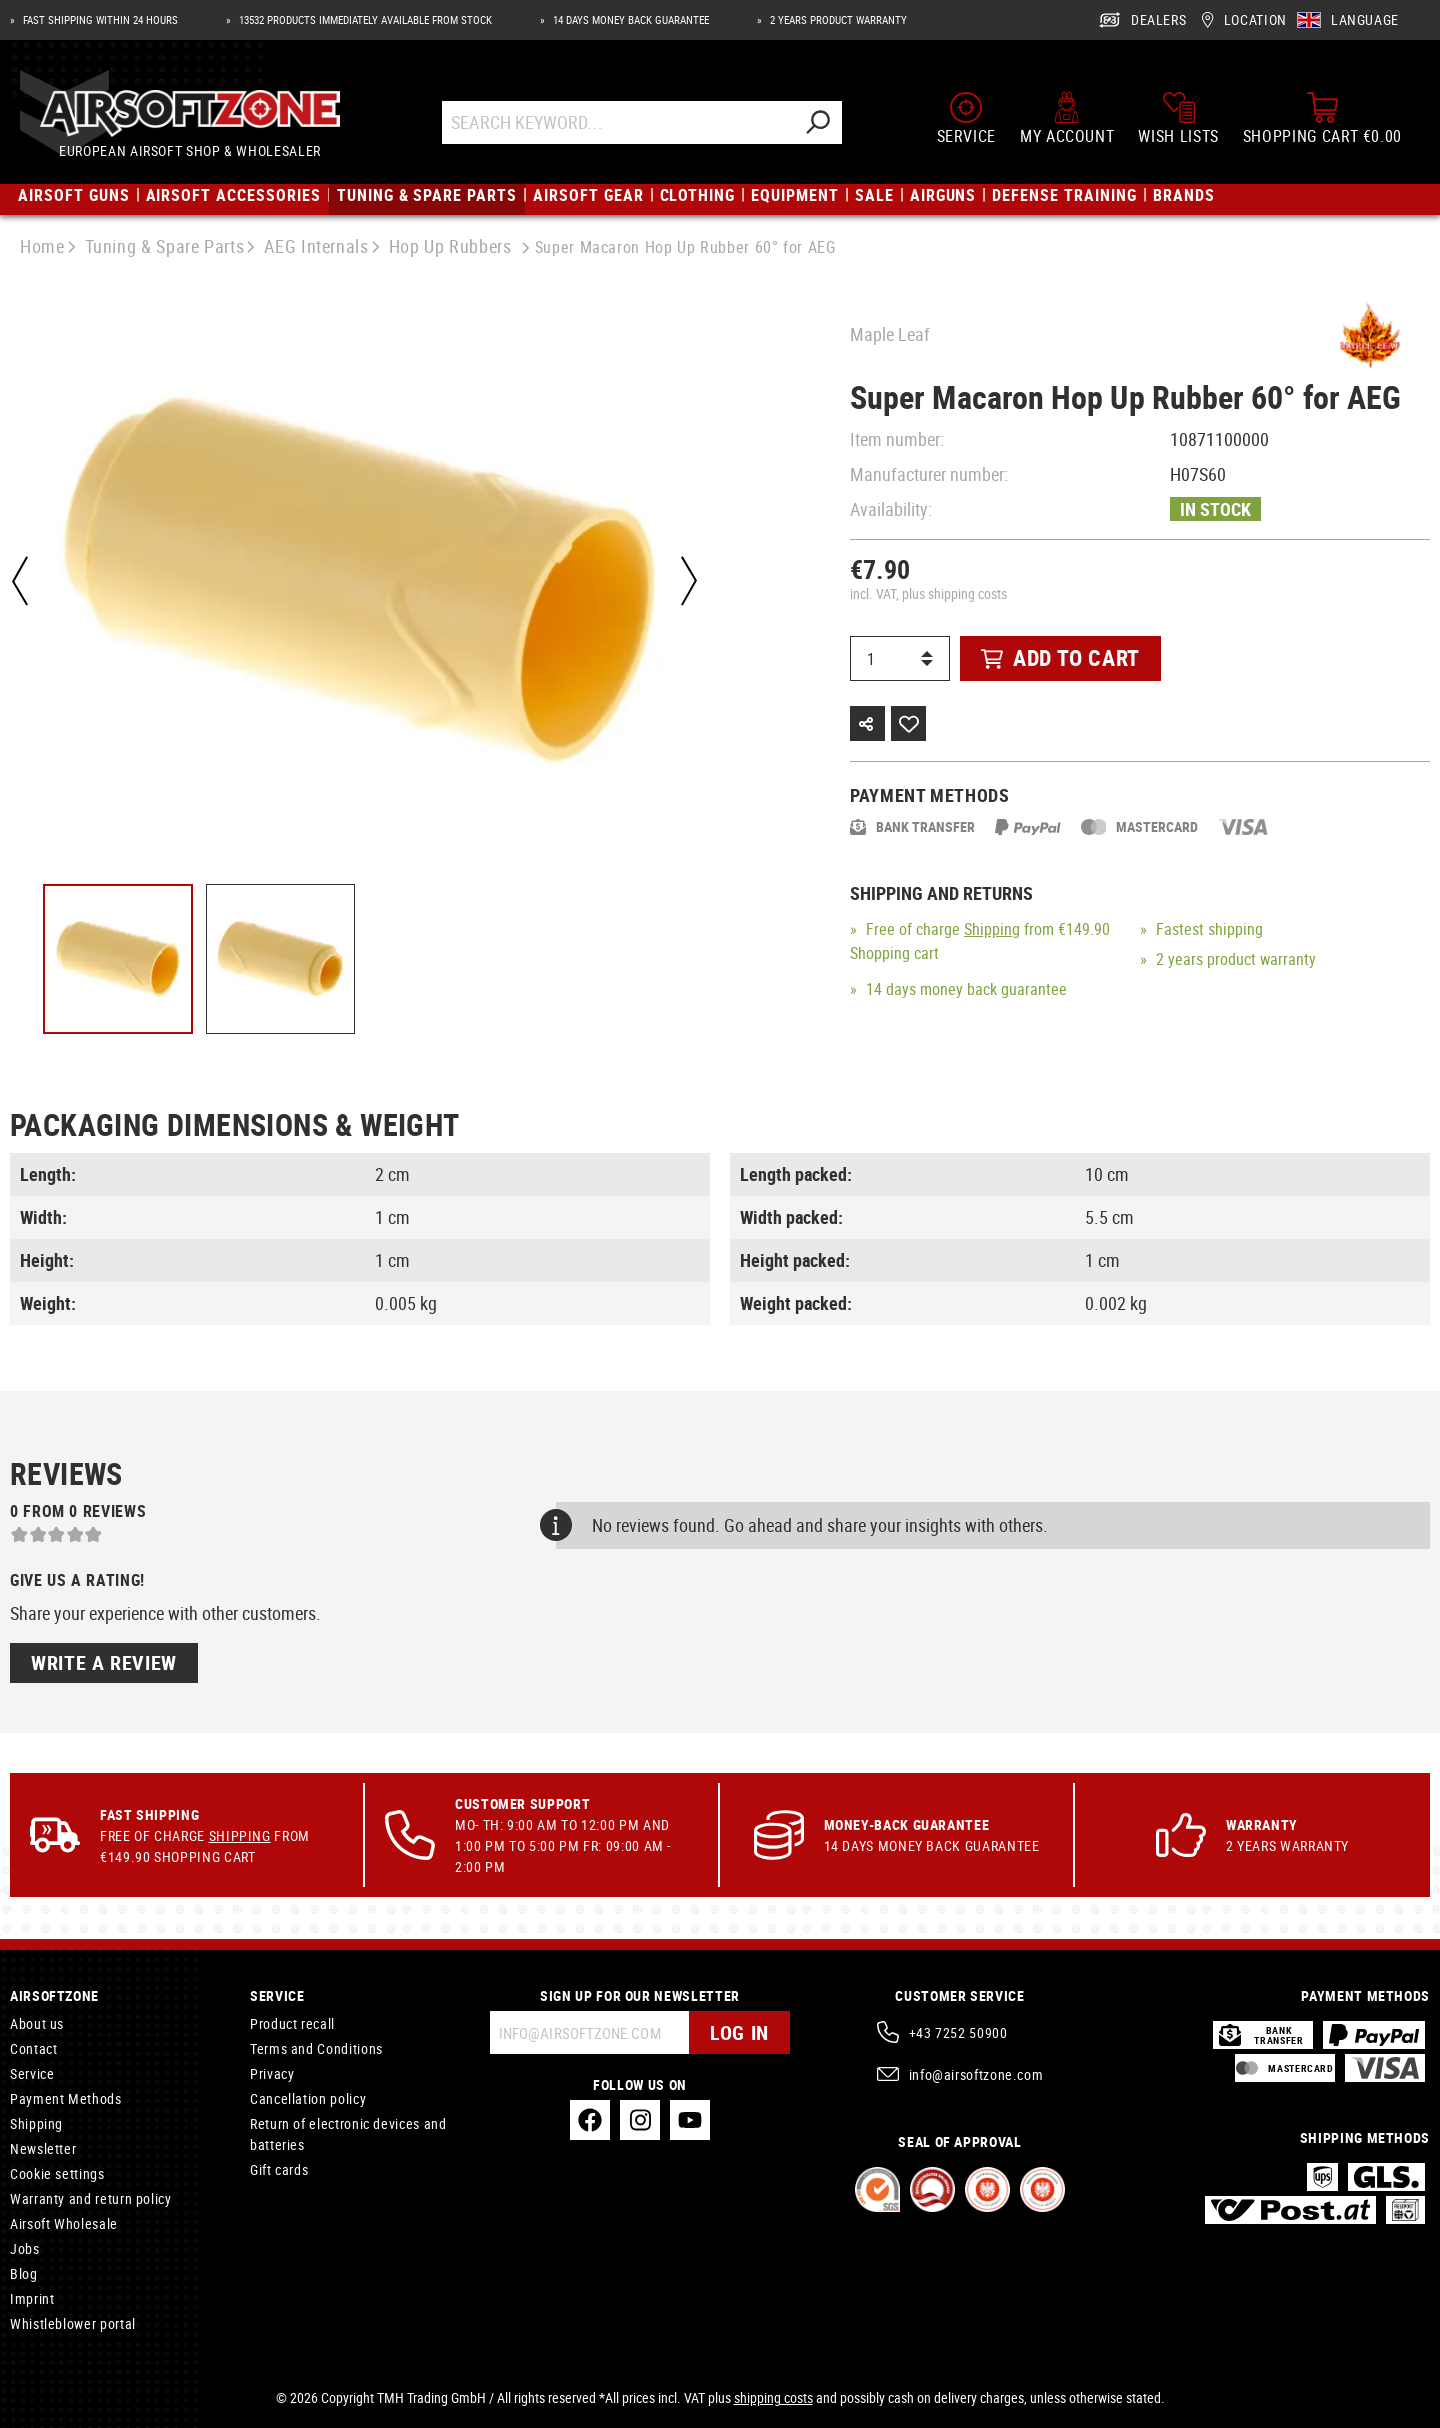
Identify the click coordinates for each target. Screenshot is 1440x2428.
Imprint (32, 2298)
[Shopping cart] (1322, 118)
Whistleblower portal (73, 2323)
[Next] (689, 581)
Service (32, 2073)
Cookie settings (57, 2173)
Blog (24, 2273)
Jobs (25, 2248)
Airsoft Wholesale (64, 2223)
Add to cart (1060, 657)
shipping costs (773, 2397)
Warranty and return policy (91, 2198)
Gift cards (279, 2169)
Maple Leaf (890, 334)
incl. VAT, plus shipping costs (928, 593)
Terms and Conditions (316, 2048)
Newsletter (43, 2148)
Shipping (992, 929)
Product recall (292, 2023)
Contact (33, 2048)
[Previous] (20, 581)
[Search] (817, 122)
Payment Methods (66, 2098)
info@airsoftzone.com (976, 2074)
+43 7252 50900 (958, 2032)
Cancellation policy (308, 2098)
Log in (739, 2032)
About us (37, 2023)
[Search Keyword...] (617, 122)
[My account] (1067, 118)
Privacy (272, 2073)
